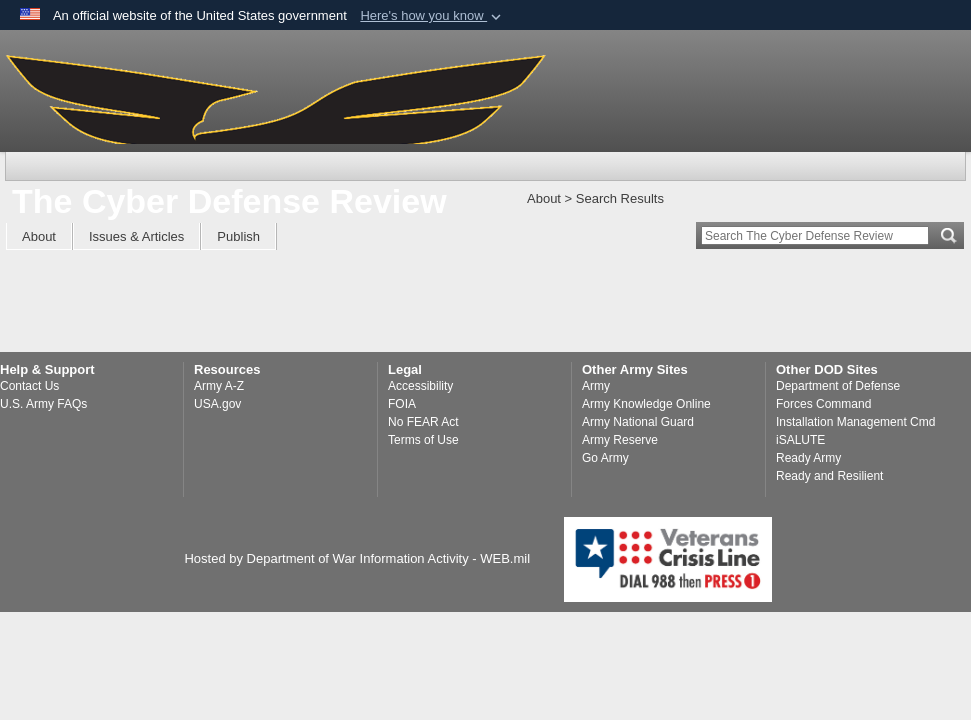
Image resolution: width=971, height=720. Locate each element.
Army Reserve (620, 440)
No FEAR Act (423, 422)
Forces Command (823, 404)
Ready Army (808, 458)
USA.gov (217, 404)
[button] (432, 16)
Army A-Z (219, 386)
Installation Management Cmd (855, 422)
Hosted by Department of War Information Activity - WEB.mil (357, 558)
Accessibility (420, 386)
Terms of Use (423, 440)
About (39, 236)
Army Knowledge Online (646, 404)
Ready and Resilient (829, 476)
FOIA (402, 404)
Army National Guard (638, 422)
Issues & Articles (136, 236)
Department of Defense (838, 386)
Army (596, 386)
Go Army (605, 458)
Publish (238, 236)
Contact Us (29, 386)
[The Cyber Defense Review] (276, 95)
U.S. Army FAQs (43, 404)
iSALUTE (800, 440)
